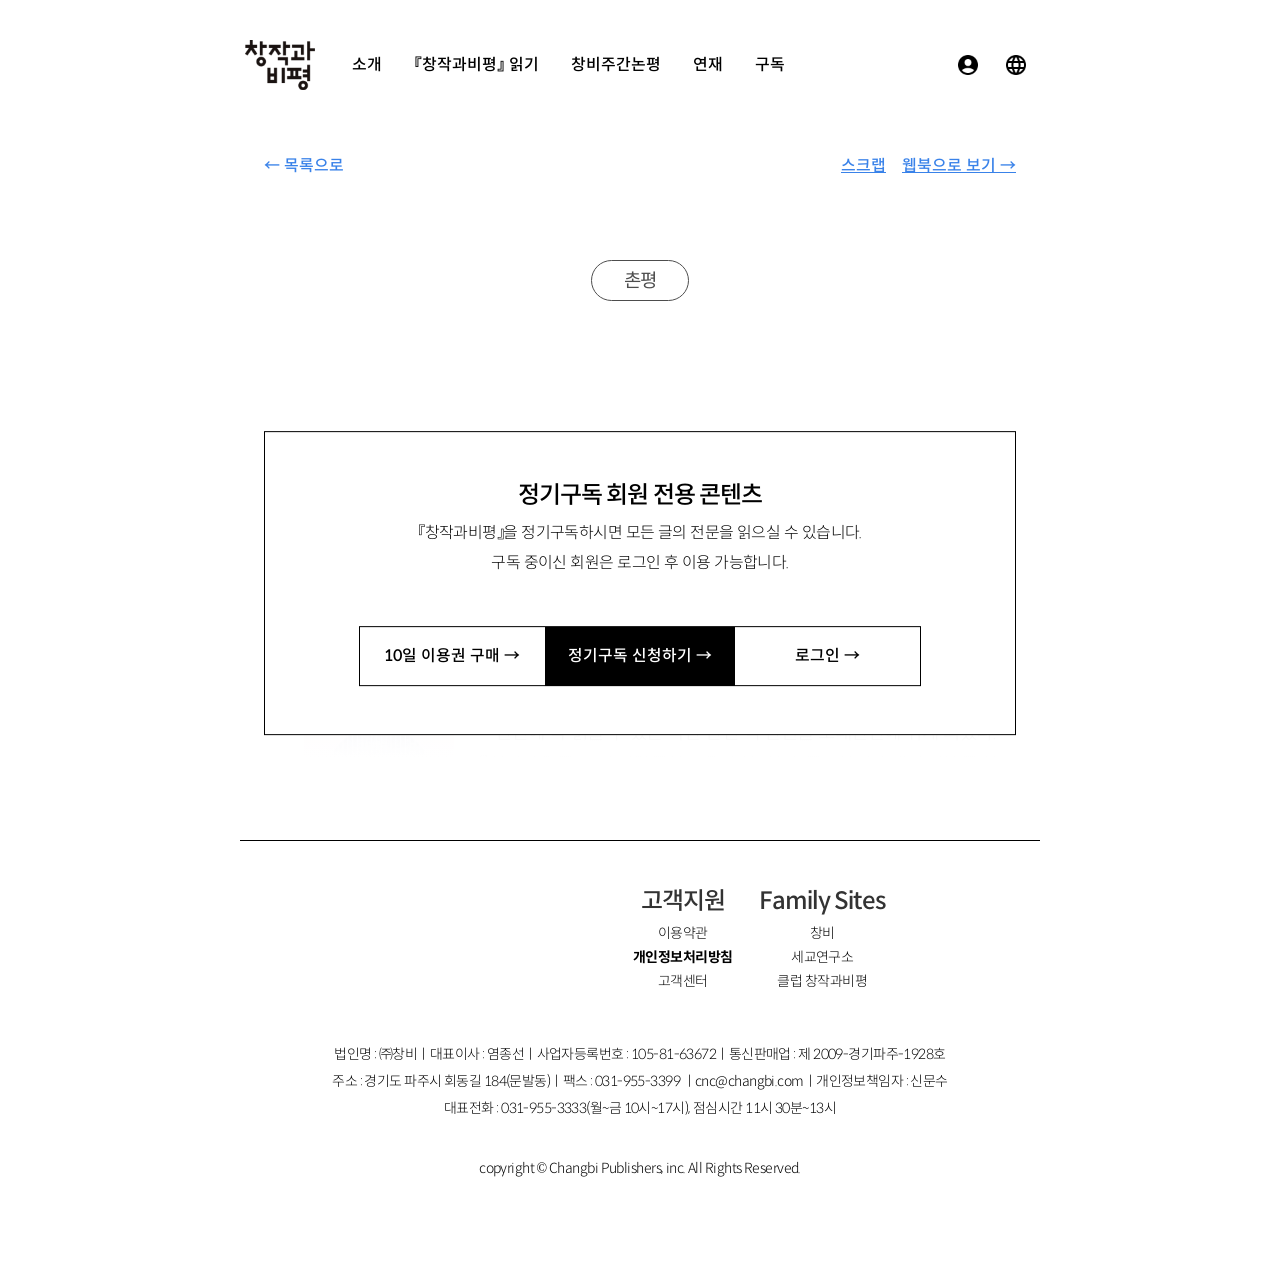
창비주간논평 (616, 64)
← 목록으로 (304, 165)
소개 (367, 64)
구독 (770, 64)
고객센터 (683, 981)
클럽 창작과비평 (822, 981)
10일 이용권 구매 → (452, 655)
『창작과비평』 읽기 (476, 64)
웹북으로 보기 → (959, 165)
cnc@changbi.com (749, 1081)
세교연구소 (822, 957)
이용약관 (683, 933)
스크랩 (863, 165)
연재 (708, 64)
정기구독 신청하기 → (640, 655)
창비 (822, 933)
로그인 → (827, 655)
